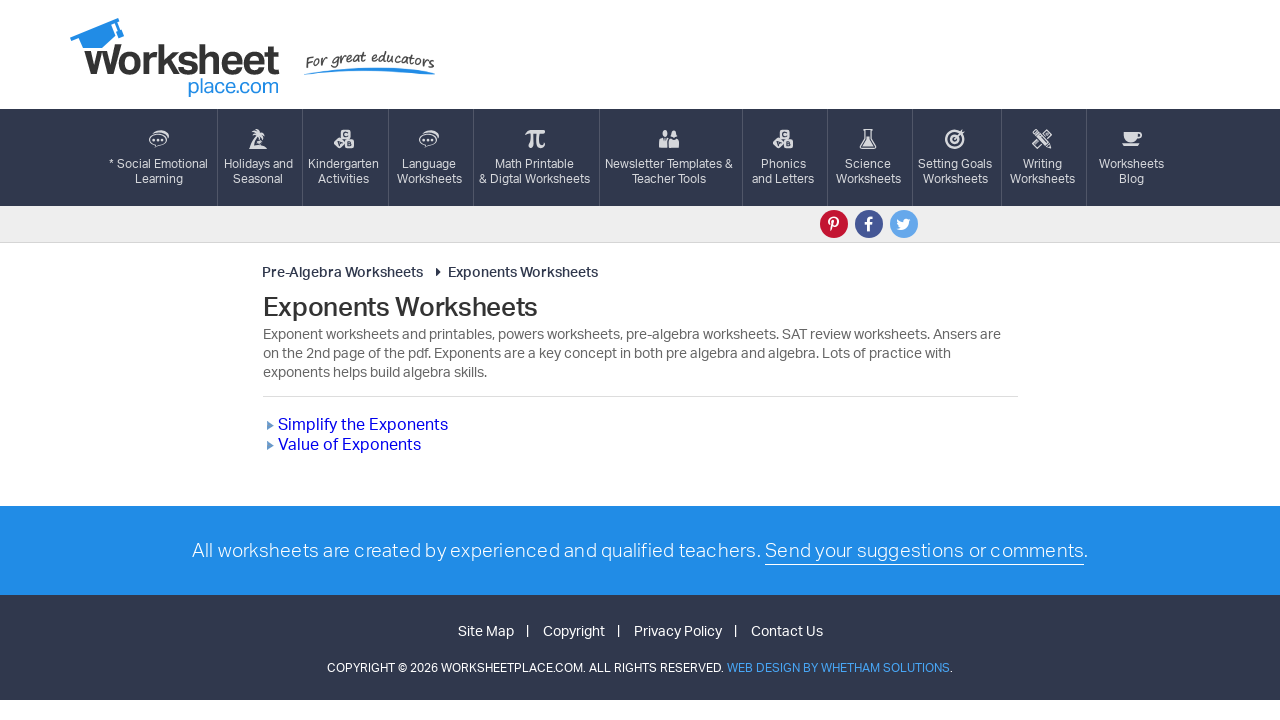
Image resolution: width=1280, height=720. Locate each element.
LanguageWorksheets (429, 157)
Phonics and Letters (783, 157)
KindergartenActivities (343, 157)
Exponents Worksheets (514, 271)
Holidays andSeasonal (258, 157)
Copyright (574, 630)
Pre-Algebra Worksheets (342, 271)
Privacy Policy (678, 630)
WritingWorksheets (1042, 157)
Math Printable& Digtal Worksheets (534, 157)
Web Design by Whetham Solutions (838, 667)
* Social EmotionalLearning (158, 157)
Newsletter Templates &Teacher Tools (669, 157)
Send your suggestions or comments (924, 550)
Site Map (486, 630)
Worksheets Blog (1131, 157)
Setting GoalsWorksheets (955, 157)
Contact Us (787, 630)
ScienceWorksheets (868, 157)
